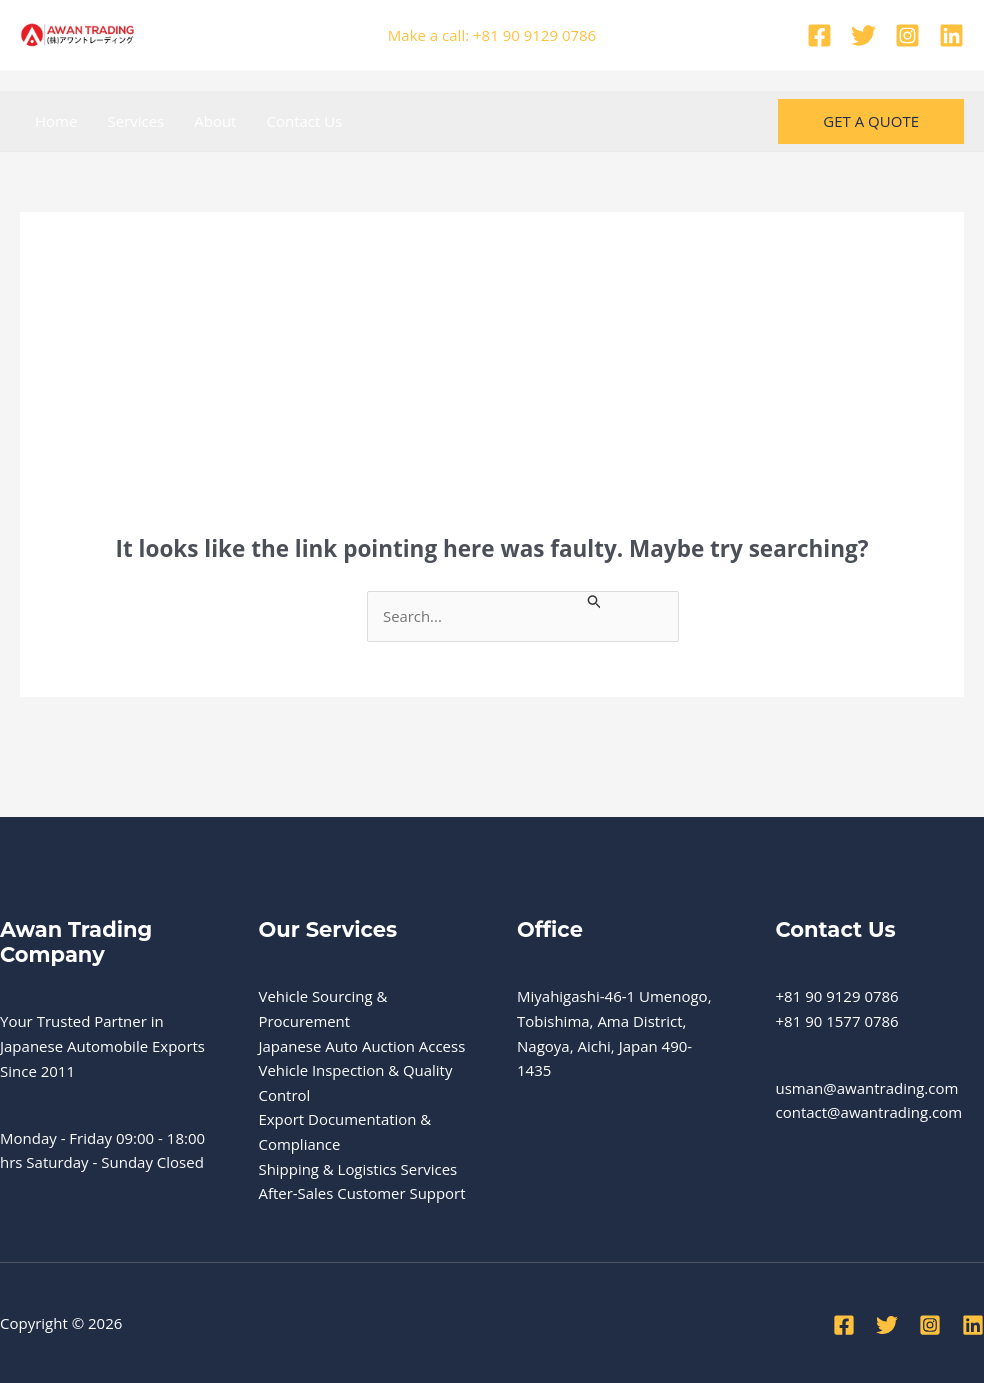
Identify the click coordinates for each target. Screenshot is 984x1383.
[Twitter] (863, 35)
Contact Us (304, 121)
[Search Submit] (599, 600)
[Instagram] (907, 35)
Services (135, 121)
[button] (871, 121)
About (215, 121)
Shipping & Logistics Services (359, 1170)
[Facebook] (819, 35)
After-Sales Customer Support (363, 1194)
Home (56, 121)
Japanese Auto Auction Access (363, 1046)
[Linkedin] (951, 35)
